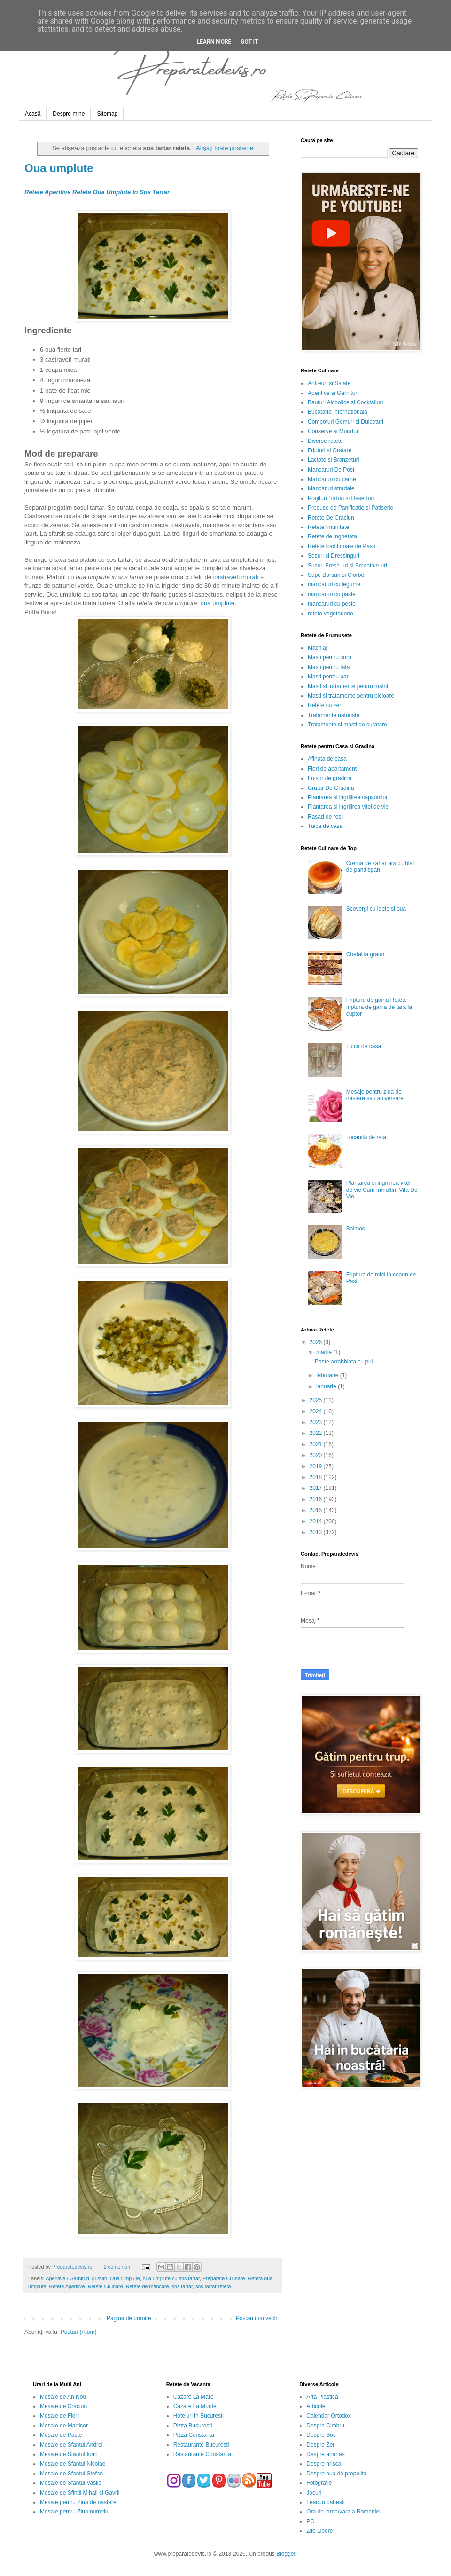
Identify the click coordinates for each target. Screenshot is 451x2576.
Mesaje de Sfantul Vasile (70, 2483)
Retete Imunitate (328, 527)
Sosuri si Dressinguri (333, 555)
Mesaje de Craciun (63, 2406)
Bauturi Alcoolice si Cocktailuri (345, 402)
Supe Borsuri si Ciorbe (336, 575)
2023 (317, 1422)
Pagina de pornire (129, 2318)
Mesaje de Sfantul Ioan (69, 2454)
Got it (249, 42)
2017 (317, 1488)
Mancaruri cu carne (332, 479)
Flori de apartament (332, 768)
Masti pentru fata (329, 667)
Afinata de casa (327, 759)
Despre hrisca (323, 2463)
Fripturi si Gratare (329, 450)
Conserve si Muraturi (334, 431)
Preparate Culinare (223, 2278)
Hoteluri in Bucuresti (198, 2415)
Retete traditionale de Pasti (341, 546)
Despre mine (69, 113)
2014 (317, 1521)
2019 (317, 1466)
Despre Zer (320, 2445)
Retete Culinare (105, 2286)
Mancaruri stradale (331, 488)
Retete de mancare (147, 2286)
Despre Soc (321, 2435)
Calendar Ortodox (328, 2415)
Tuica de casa (325, 826)
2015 (317, 1510)
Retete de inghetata (332, 536)
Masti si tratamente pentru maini (348, 686)
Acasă (32, 113)
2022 (317, 1433)
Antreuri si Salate (329, 383)
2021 (317, 1444)
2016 (317, 1499)
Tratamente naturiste (333, 715)
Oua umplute (58, 168)
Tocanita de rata (366, 1137)
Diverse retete (325, 441)
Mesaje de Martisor (64, 2425)
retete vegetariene (330, 613)
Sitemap (107, 113)
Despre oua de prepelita (336, 2473)
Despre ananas (325, 2454)
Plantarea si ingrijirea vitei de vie (348, 807)
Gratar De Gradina (331, 788)
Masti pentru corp (329, 657)
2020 (317, 1455)
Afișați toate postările (224, 147)
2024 (317, 1411)
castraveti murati (236, 577)
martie (325, 1352)
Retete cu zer (324, 705)
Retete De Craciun (331, 517)
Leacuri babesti (325, 2502)
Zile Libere (319, 2531)
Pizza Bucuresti (192, 2425)
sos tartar (182, 2286)
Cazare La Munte (195, 2406)
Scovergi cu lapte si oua (376, 909)
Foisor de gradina (329, 778)
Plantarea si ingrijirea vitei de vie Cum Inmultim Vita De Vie (382, 1190)
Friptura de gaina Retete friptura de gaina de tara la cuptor (379, 1007)
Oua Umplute (125, 2278)
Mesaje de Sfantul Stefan (71, 2473)
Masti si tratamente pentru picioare (351, 696)
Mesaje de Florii (60, 2415)
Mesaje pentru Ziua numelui (74, 2511)
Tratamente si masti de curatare (347, 724)
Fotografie (319, 2483)
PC (310, 2521)
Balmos (355, 1228)
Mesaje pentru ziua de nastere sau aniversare (375, 1095)
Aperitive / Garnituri (67, 2278)
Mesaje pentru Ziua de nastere (78, 2502)
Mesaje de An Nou (63, 2397)
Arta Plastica (322, 2397)
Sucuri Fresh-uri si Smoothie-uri (347, 565)
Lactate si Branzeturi (333, 460)
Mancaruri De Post (331, 469)
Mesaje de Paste (61, 2435)
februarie (328, 1375)
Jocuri (313, 2492)
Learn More (214, 42)
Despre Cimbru (325, 2425)
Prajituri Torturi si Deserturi (341, 498)
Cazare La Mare (193, 2397)
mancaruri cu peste (332, 603)
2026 (317, 1342)
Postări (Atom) (79, 2332)
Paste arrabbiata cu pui (344, 1361)
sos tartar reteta (213, 2286)
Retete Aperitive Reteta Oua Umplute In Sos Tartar (97, 192)
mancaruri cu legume (334, 584)
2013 (317, 1532)
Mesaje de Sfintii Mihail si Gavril (79, 2492)
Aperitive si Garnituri (333, 393)
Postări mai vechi (257, 2318)
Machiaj (317, 648)
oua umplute (218, 603)
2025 (317, 1400)
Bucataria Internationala (337, 412)
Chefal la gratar (365, 954)
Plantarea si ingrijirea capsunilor (348, 797)
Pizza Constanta (193, 2435)
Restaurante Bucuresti (201, 2445)
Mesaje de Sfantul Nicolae (72, 2463)
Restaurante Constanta (202, 2454)
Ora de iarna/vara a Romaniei (343, 2511)
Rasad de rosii (326, 816)
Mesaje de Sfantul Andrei (71, 2445)
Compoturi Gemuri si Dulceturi (345, 421)
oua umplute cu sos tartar (171, 2278)
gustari (99, 2278)
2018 (317, 1477)
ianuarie (327, 1386)
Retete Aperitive (67, 2286)
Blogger (285, 2554)
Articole (315, 2406)
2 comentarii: (119, 2266)
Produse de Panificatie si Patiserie (350, 507)
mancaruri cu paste (332, 594)
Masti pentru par (328, 676)
